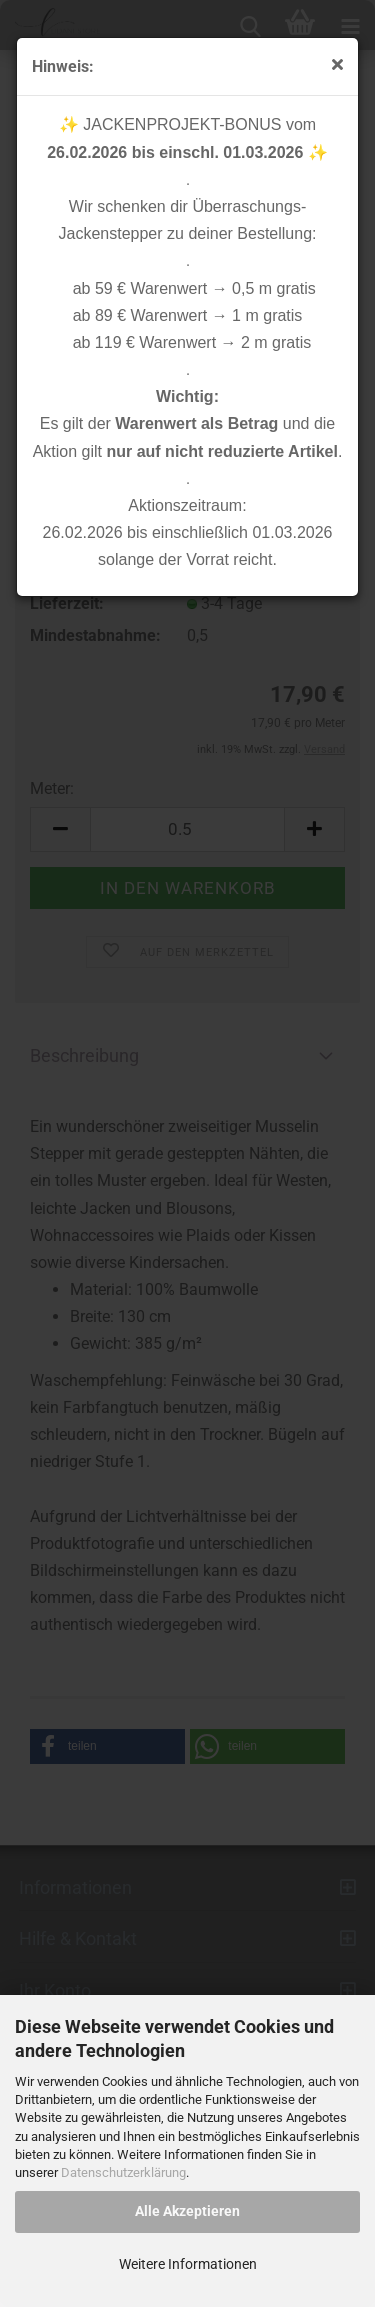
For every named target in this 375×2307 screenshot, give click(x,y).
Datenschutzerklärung (123, 2172)
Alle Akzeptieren (187, 2211)
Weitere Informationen (188, 2264)
